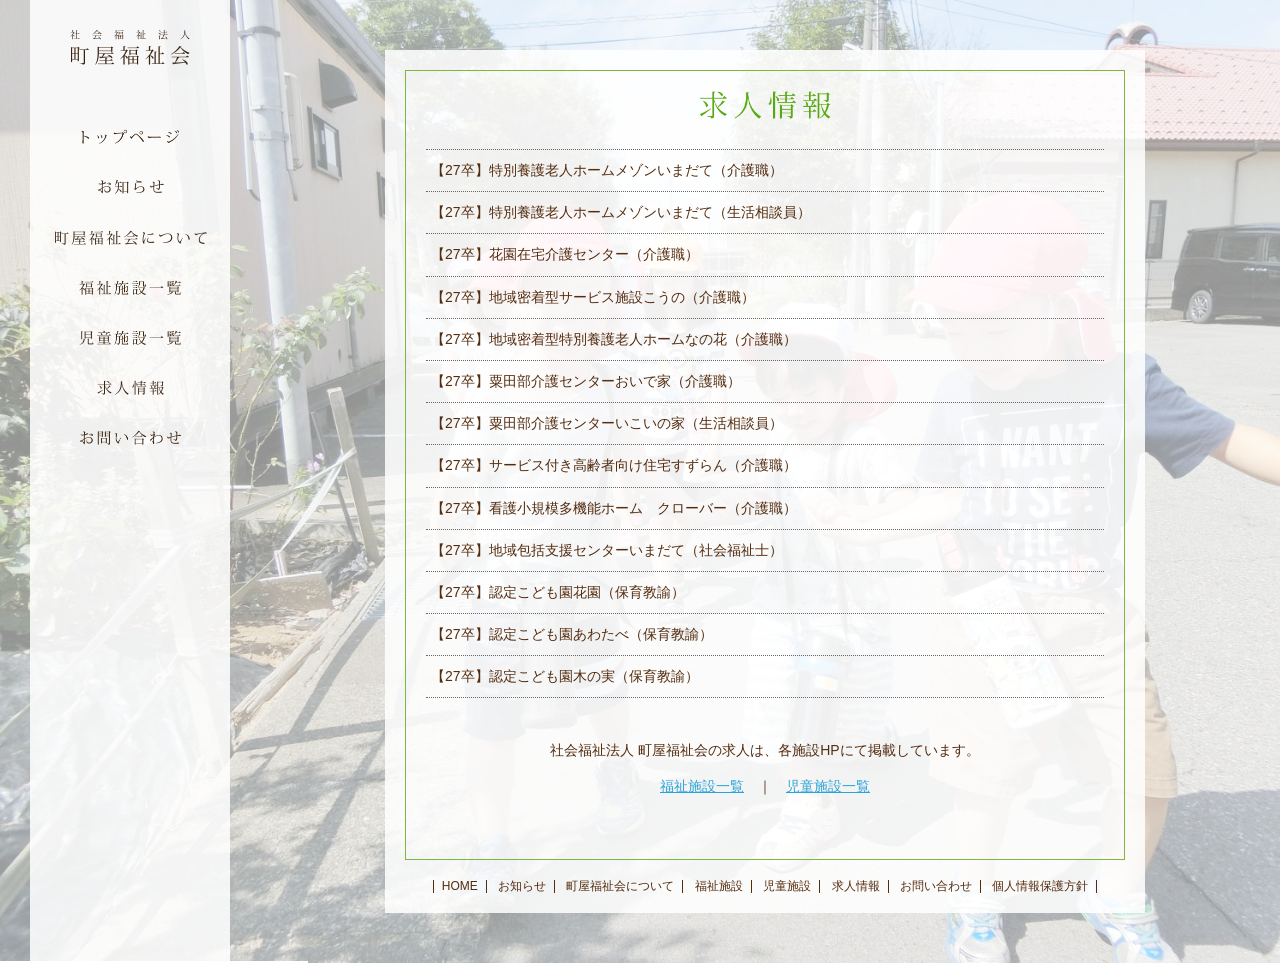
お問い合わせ (936, 886)
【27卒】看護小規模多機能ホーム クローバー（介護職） (614, 508)
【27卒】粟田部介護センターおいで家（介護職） (586, 381)
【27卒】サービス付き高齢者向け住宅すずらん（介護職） (614, 465)
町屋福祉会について (620, 886)
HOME (460, 886)
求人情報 (856, 886)
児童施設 (787, 886)
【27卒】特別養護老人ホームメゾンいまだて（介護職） (607, 170)
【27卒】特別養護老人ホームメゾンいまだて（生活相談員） (621, 212)
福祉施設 (719, 886)
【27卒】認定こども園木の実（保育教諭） (565, 676)
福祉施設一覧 (702, 786)
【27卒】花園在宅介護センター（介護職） (565, 254)
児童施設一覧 (828, 786)
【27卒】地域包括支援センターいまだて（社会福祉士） (607, 550)
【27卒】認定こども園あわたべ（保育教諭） (572, 634)
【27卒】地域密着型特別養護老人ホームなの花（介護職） (614, 339)
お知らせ (522, 886)
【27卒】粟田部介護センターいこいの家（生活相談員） (607, 423)
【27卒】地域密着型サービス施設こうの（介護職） (593, 297)
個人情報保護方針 (1040, 886)
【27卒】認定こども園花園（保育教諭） (558, 592)
